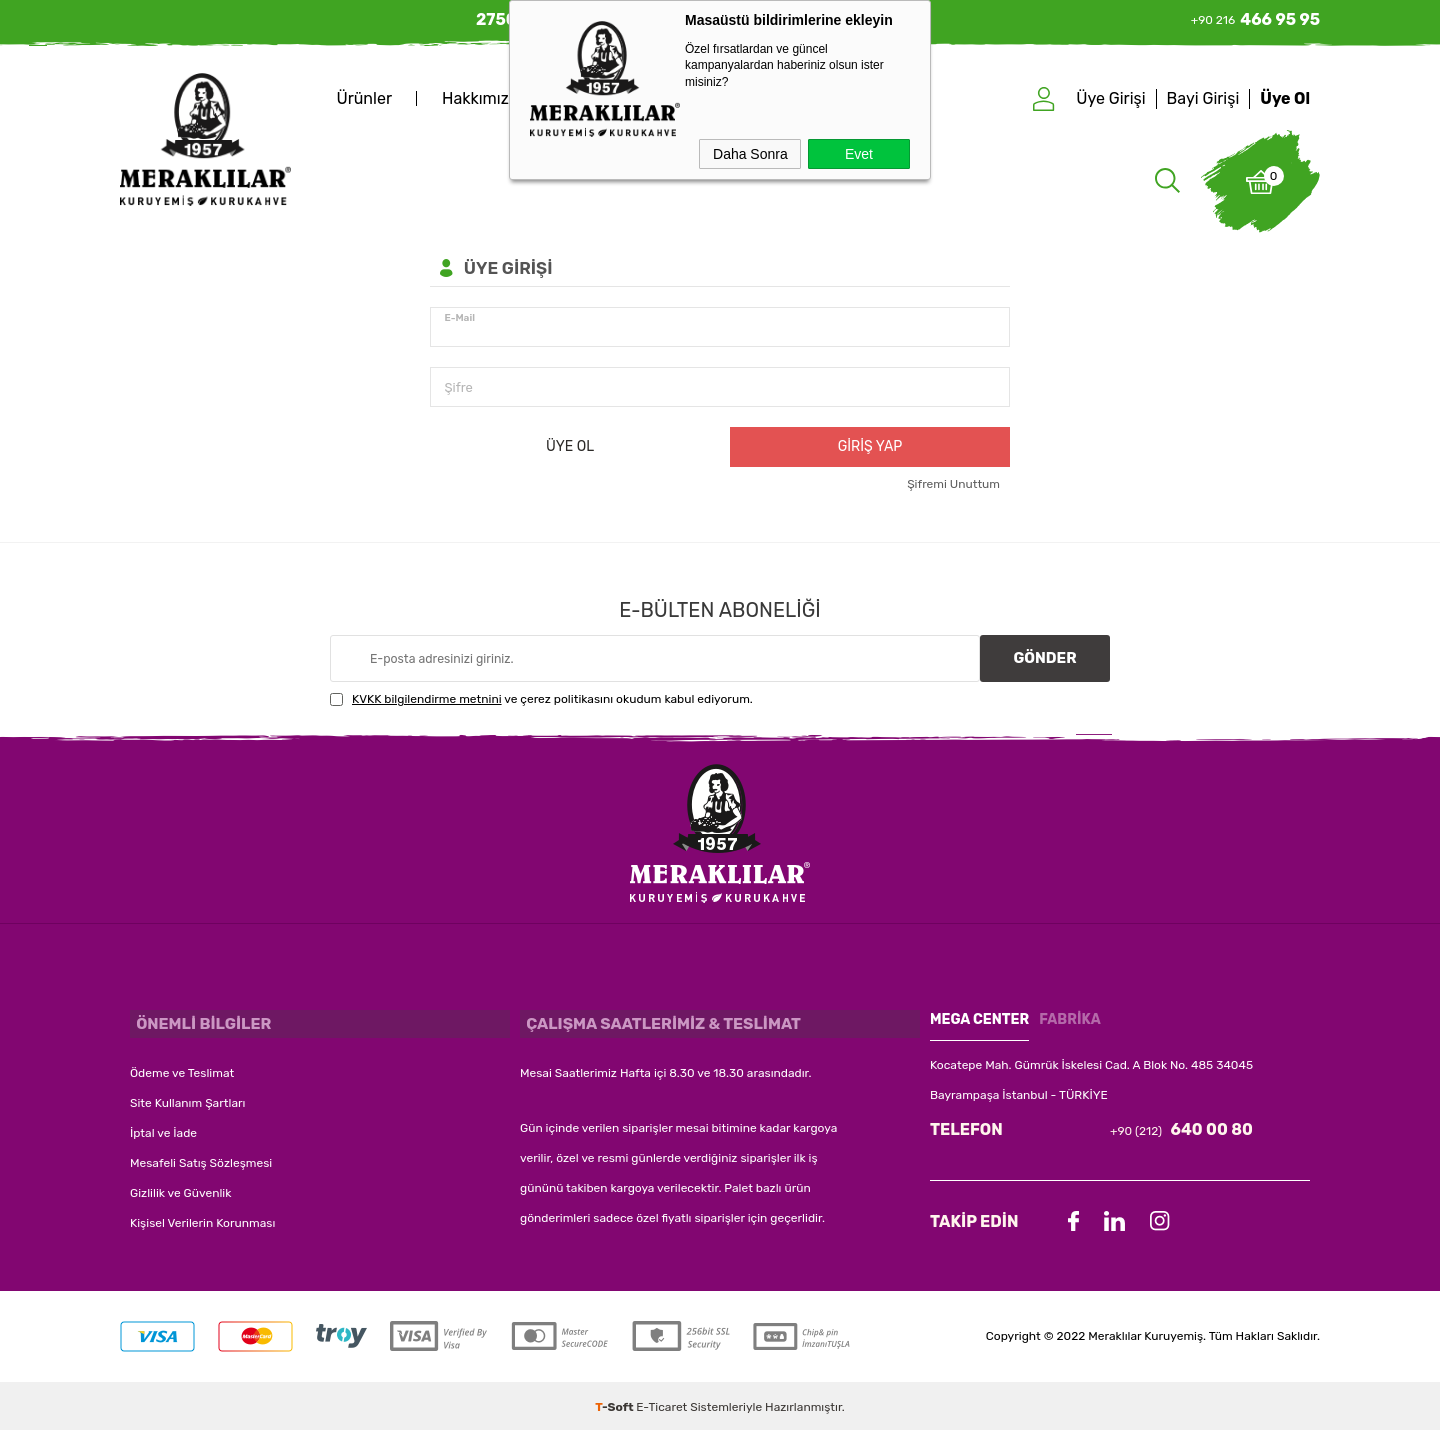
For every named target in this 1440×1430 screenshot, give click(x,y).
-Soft (615, 1405)
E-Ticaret (661, 1405)
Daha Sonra (750, 154)
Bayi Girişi (1203, 98)
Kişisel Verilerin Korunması (202, 1218)
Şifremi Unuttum (953, 484)
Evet (859, 154)
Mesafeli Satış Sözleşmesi (201, 1158)
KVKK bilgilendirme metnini (427, 702)
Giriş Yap (870, 446)
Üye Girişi (1110, 98)
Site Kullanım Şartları (187, 1098)
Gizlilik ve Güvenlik (180, 1188)
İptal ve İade (163, 1128)
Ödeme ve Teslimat (182, 1068)
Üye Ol (1285, 98)
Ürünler (364, 98)
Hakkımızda (484, 98)
